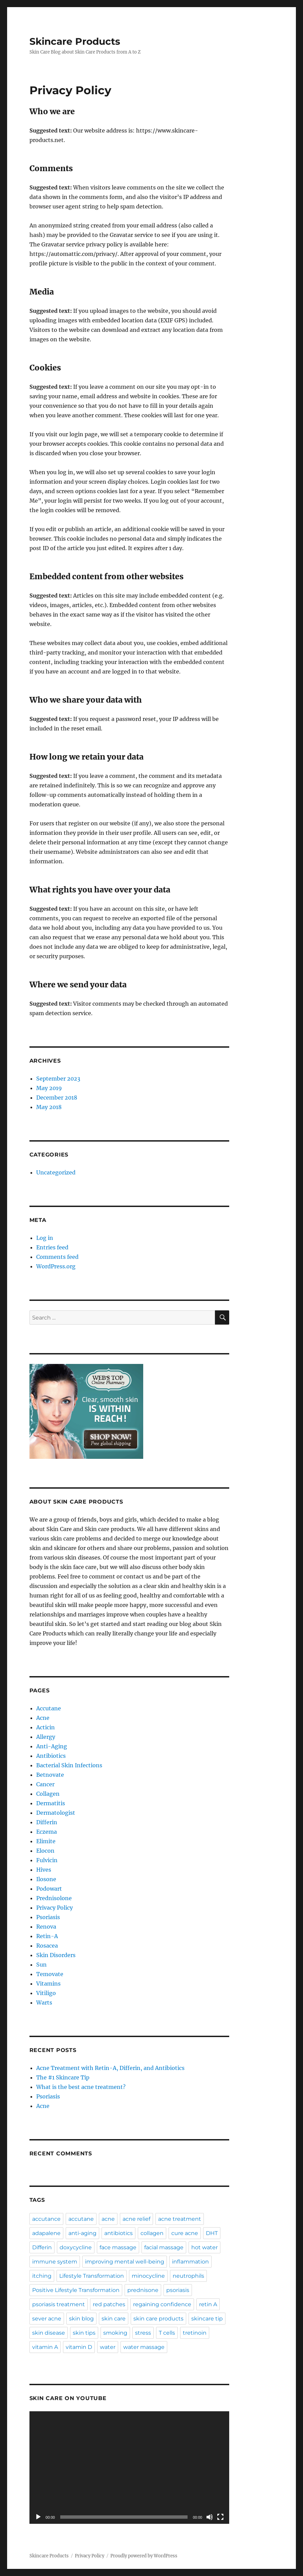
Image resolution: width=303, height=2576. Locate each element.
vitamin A (45, 2347)
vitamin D (79, 2347)
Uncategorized (55, 1172)
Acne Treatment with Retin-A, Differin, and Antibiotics (110, 2068)
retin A (208, 2304)
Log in (44, 1237)
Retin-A (47, 1936)
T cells (167, 2333)
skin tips (84, 2333)
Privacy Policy (54, 1907)
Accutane (48, 1708)
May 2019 (49, 1088)
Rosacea (47, 1945)
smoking (115, 2333)
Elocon (45, 1850)
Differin (46, 1822)
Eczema (46, 1831)
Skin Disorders (55, 1955)
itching (41, 2276)
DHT (212, 2233)
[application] (129, 2467)
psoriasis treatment (58, 2304)
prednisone (142, 2290)
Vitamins (48, 1983)
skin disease (48, 2333)
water (107, 2347)
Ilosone (46, 1879)
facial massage (163, 2247)
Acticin (45, 1727)
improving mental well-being (124, 2261)
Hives (43, 1869)
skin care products (158, 2318)
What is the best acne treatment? (81, 2087)
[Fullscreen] (220, 2517)
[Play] (38, 2517)
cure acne (184, 2233)
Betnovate (50, 1774)
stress (143, 2333)
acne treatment (179, 2219)
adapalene (46, 2233)
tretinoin (195, 2333)
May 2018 (49, 1107)
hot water (204, 2247)
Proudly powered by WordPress (143, 2556)
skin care (114, 2318)
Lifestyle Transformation (91, 2276)
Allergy (45, 1736)
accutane (81, 2219)
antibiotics (118, 2233)
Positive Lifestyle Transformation (76, 2290)
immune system (54, 2261)
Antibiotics (51, 1755)
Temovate (49, 1974)
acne (108, 2219)
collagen (152, 2233)
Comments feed (57, 1256)
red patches (109, 2304)
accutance (46, 2219)
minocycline (148, 2276)
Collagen (48, 1793)
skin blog (81, 2318)
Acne (42, 1717)
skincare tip (207, 2318)
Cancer (45, 1784)
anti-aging (82, 2233)
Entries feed (52, 1247)
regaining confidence (162, 2304)
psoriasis (177, 2290)
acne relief (136, 2219)
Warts (44, 2002)
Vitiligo (46, 1993)
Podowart (49, 1888)
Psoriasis (48, 1917)
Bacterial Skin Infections (69, 1765)
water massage (144, 2347)
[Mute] (209, 2517)
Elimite (46, 1841)
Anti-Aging (51, 1746)
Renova (46, 1926)
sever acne (46, 2318)
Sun (41, 1964)
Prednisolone (54, 1898)
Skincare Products (74, 41)
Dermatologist (55, 1812)
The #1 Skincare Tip (62, 2077)
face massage (118, 2247)
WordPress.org (55, 1266)
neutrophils (188, 2276)
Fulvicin (47, 1860)
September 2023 (58, 1078)
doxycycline (76, 2247)
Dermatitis (50, 1803)
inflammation (190, 2261)
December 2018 (56, 1097)
